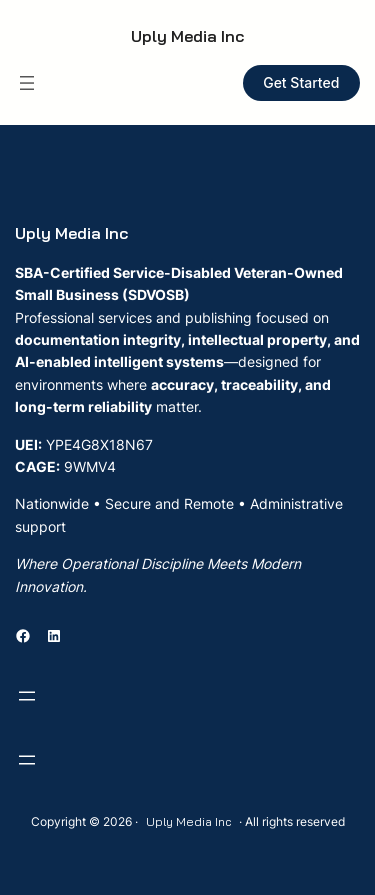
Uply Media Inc (187, 36)
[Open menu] (27, 83)
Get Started (301, 82)
